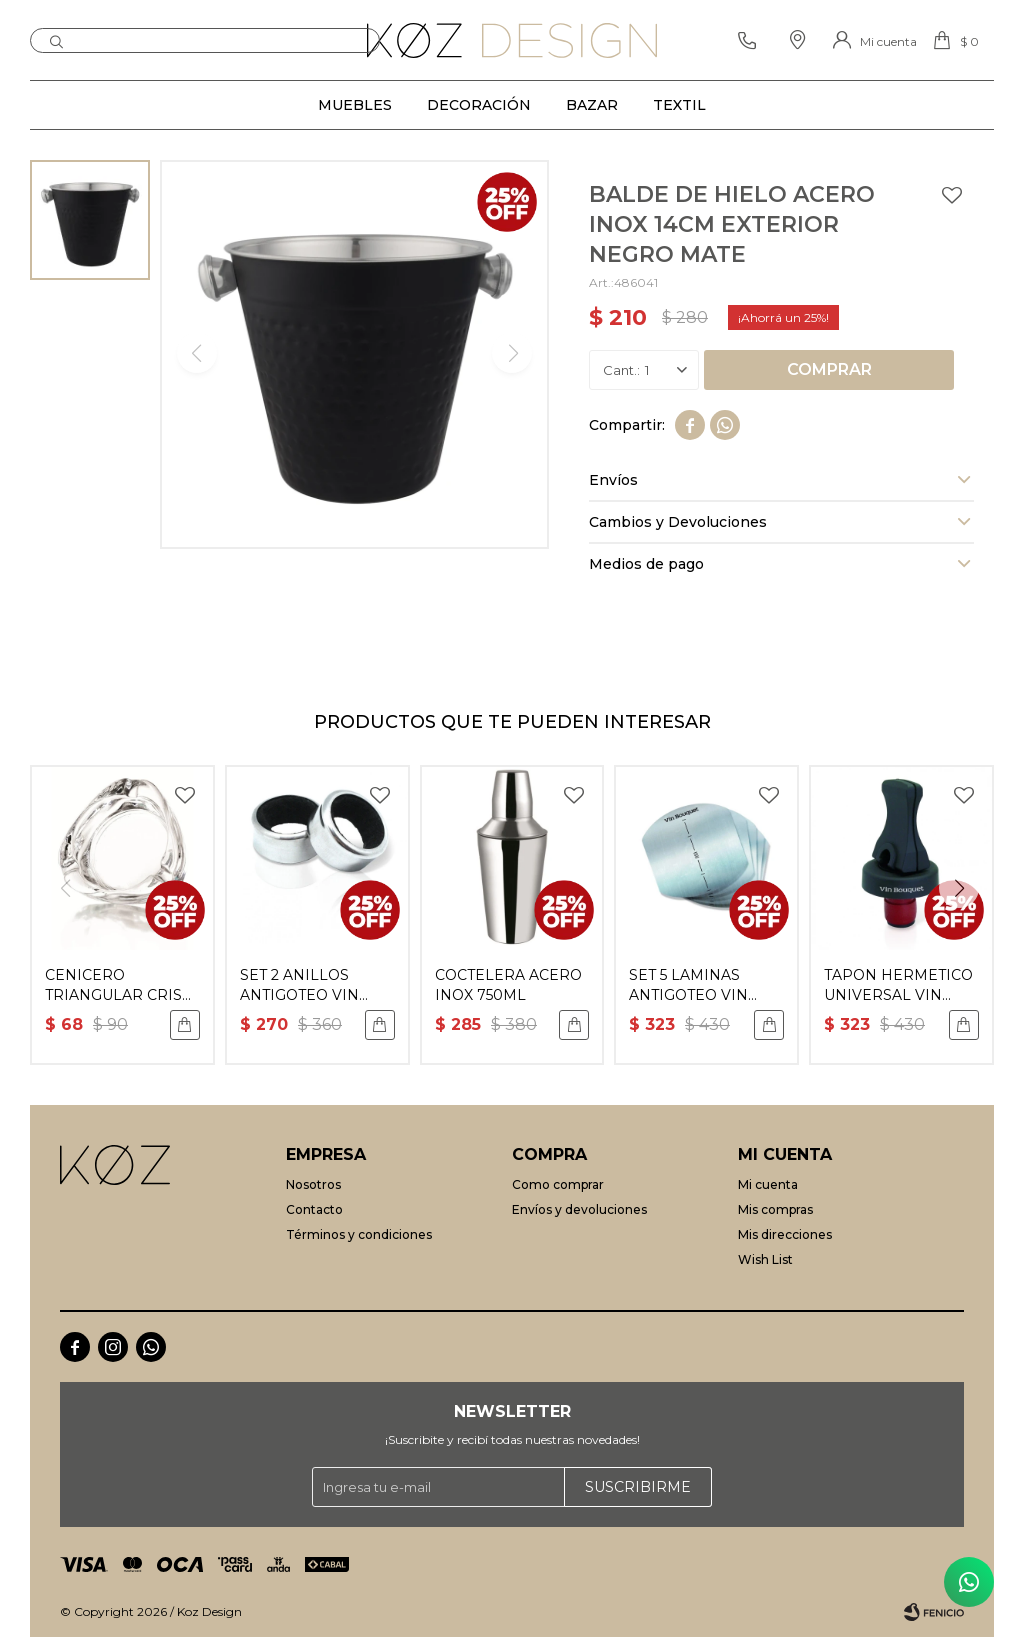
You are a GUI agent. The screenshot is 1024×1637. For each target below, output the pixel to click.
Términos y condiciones (359, 1234)
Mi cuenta (768, 1184)
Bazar (592, 105)
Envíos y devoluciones (579, 1209)
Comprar (829, 369)
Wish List (765, 1259)
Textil (679, 105)
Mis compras (775, 1209)
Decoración (479, 105)
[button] (959, 888)
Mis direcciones (785, 1234)
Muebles (355, 105)
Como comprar (558, 1184)
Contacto (314, 1209)
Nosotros (313, 1184)
